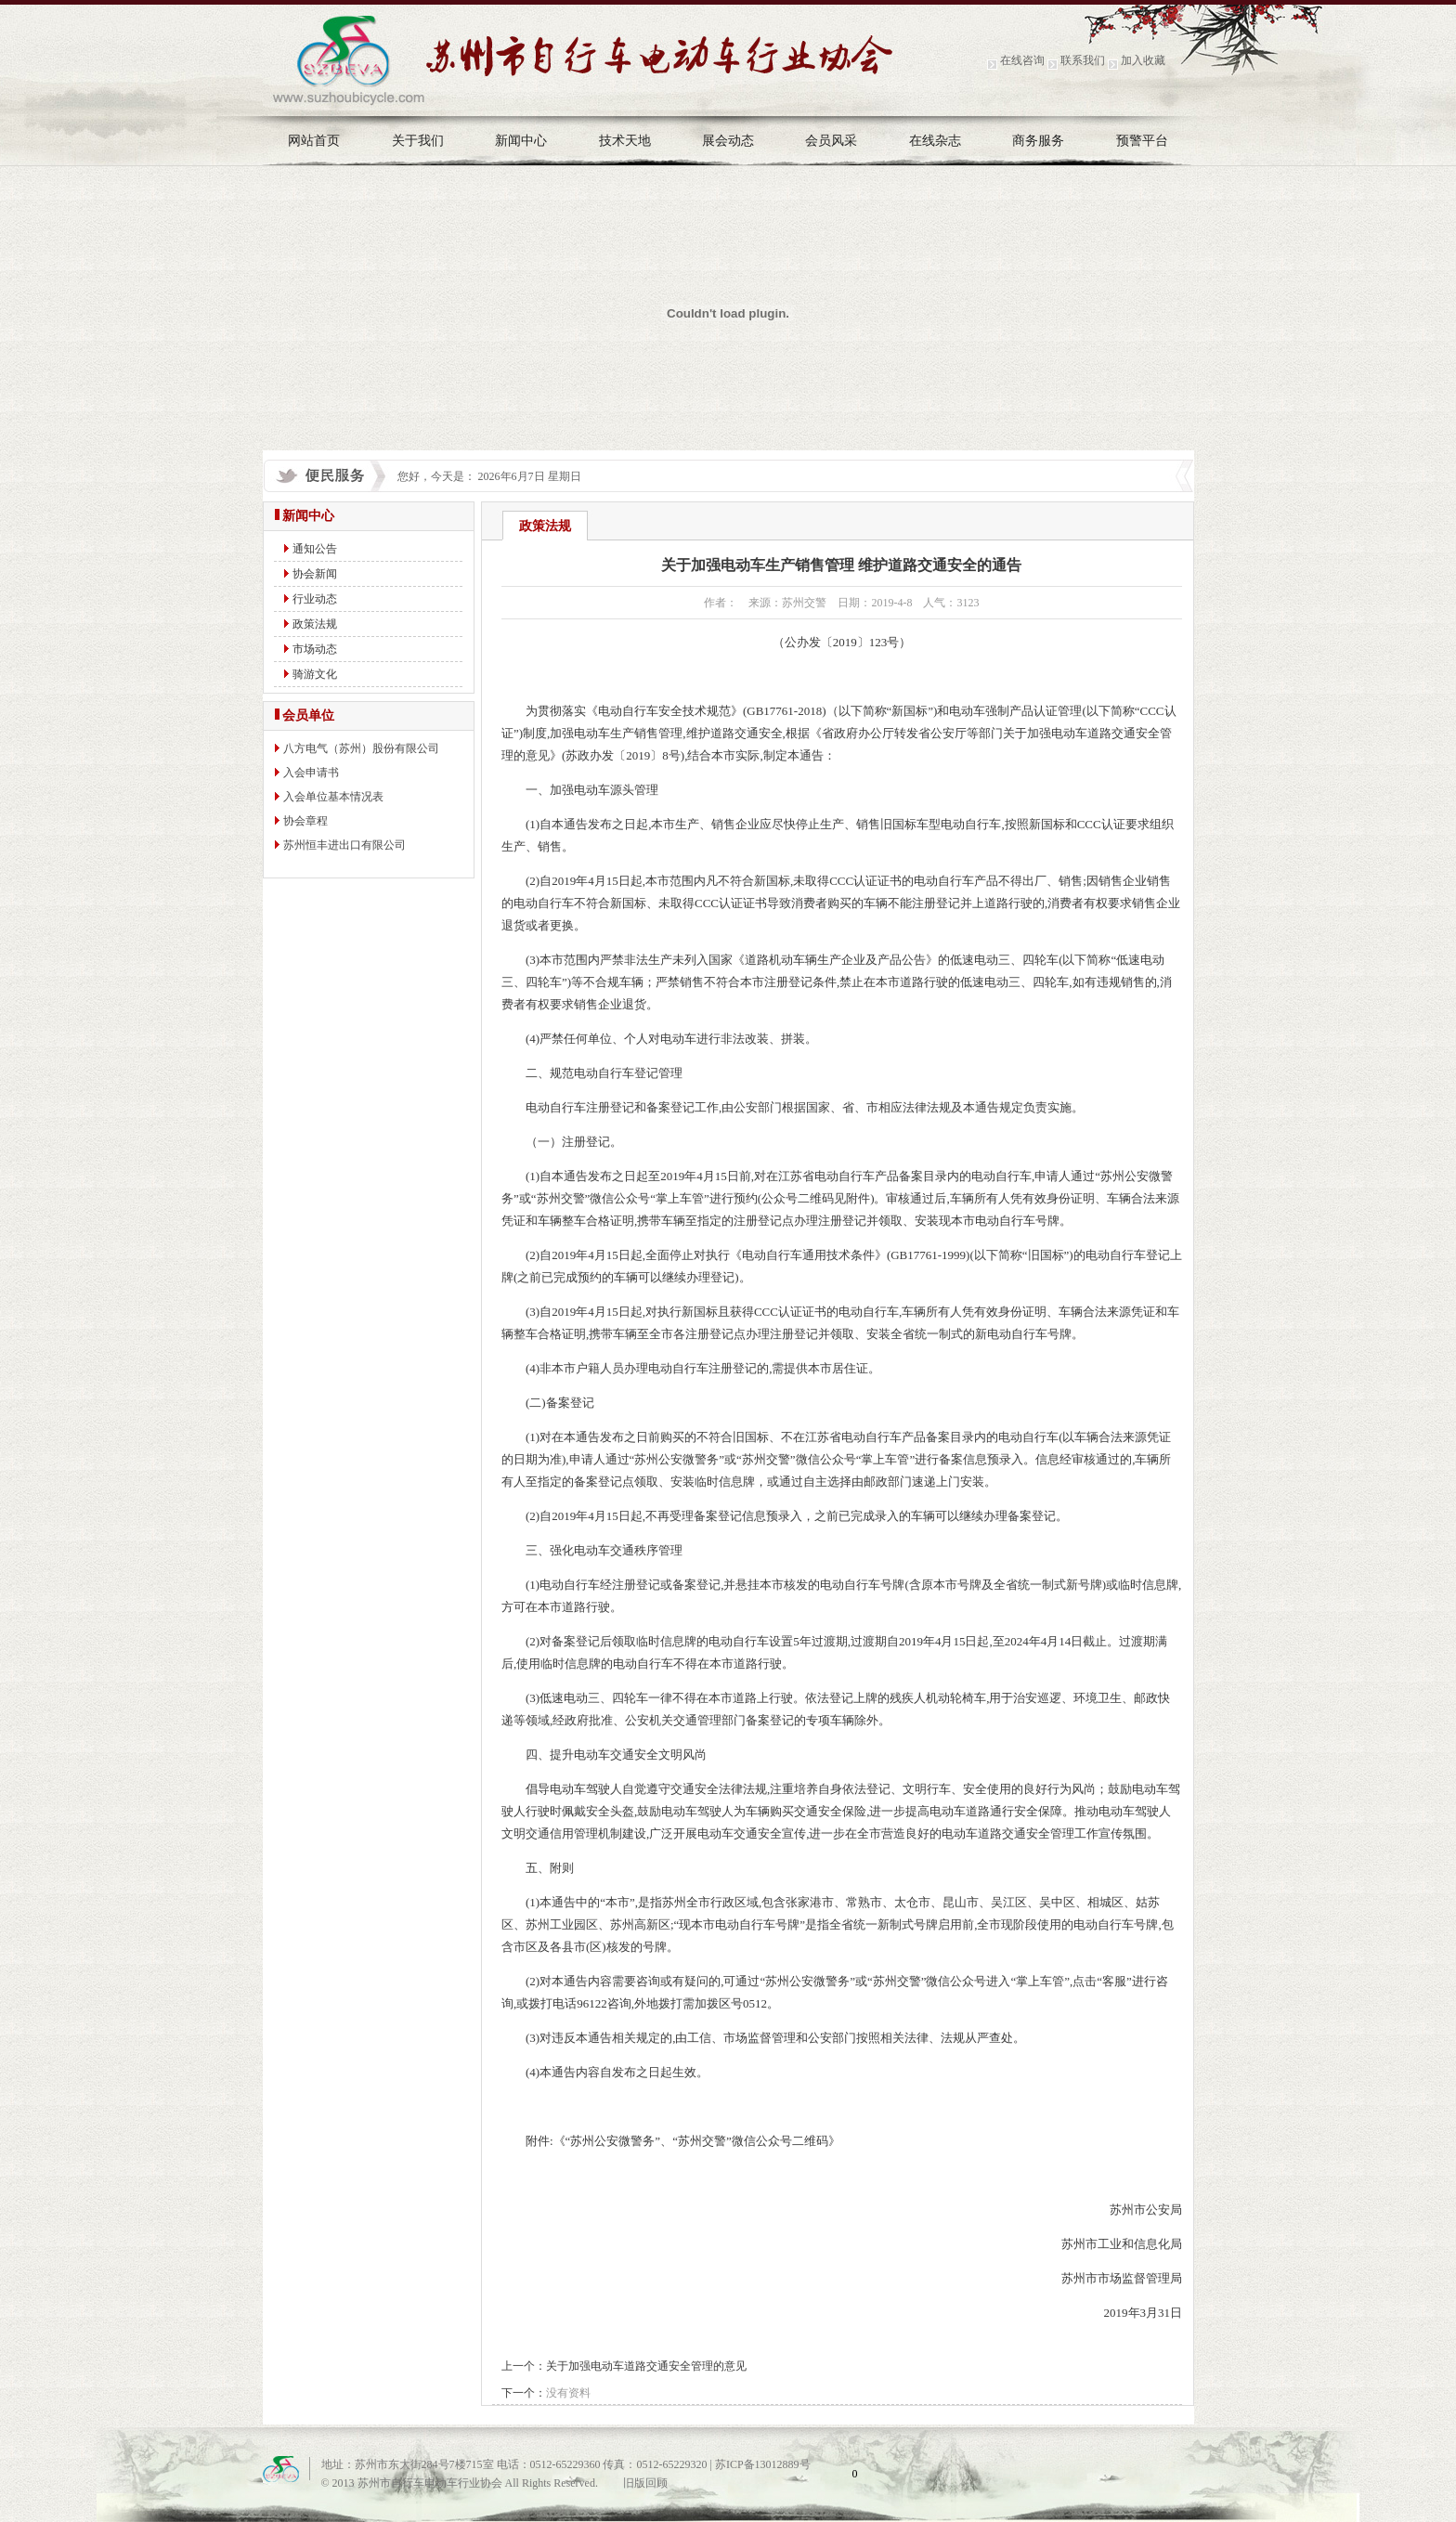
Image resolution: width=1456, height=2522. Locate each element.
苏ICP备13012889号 (763, 2464)
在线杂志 (935, 141)
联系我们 (1082, 60)
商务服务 (1038, 141)
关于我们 (418, 141)
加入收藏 (1143, 60)
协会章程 (305, 820)
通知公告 (314, 548)
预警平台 (1142, 141)
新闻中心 (521, 141)
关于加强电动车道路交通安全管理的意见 (646, 2366)
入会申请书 (311, 772)
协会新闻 (314, 573)
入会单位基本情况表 (333, 796)
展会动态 (728, 141)
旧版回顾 (645, 2483)
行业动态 (314, 598)
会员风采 (831, 141)
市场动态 (314, 649)
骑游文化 (314, 674)
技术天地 (625, 141)
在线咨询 (1022, 60)
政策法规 (314, 624)
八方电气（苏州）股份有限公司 (361, 748)
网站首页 (314, 141)
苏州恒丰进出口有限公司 (344, 845)
